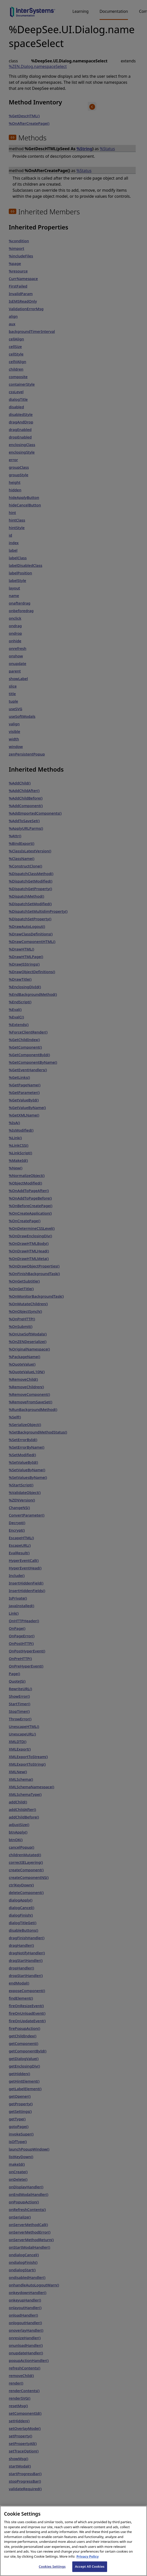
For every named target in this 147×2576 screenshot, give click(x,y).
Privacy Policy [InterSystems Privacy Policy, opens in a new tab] (88, 2562)
